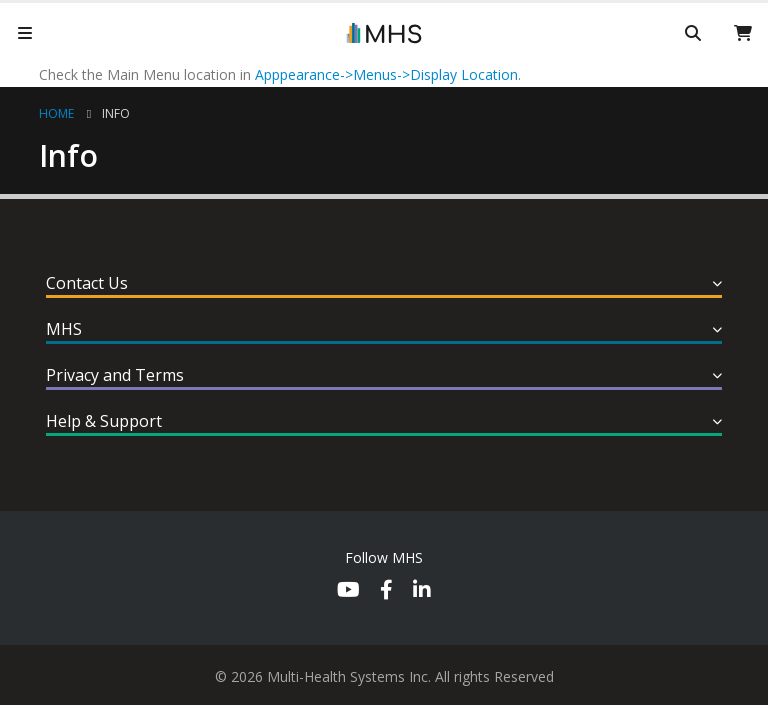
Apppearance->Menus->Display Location (386, 74)
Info (116, 113)
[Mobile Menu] (25, 33)
